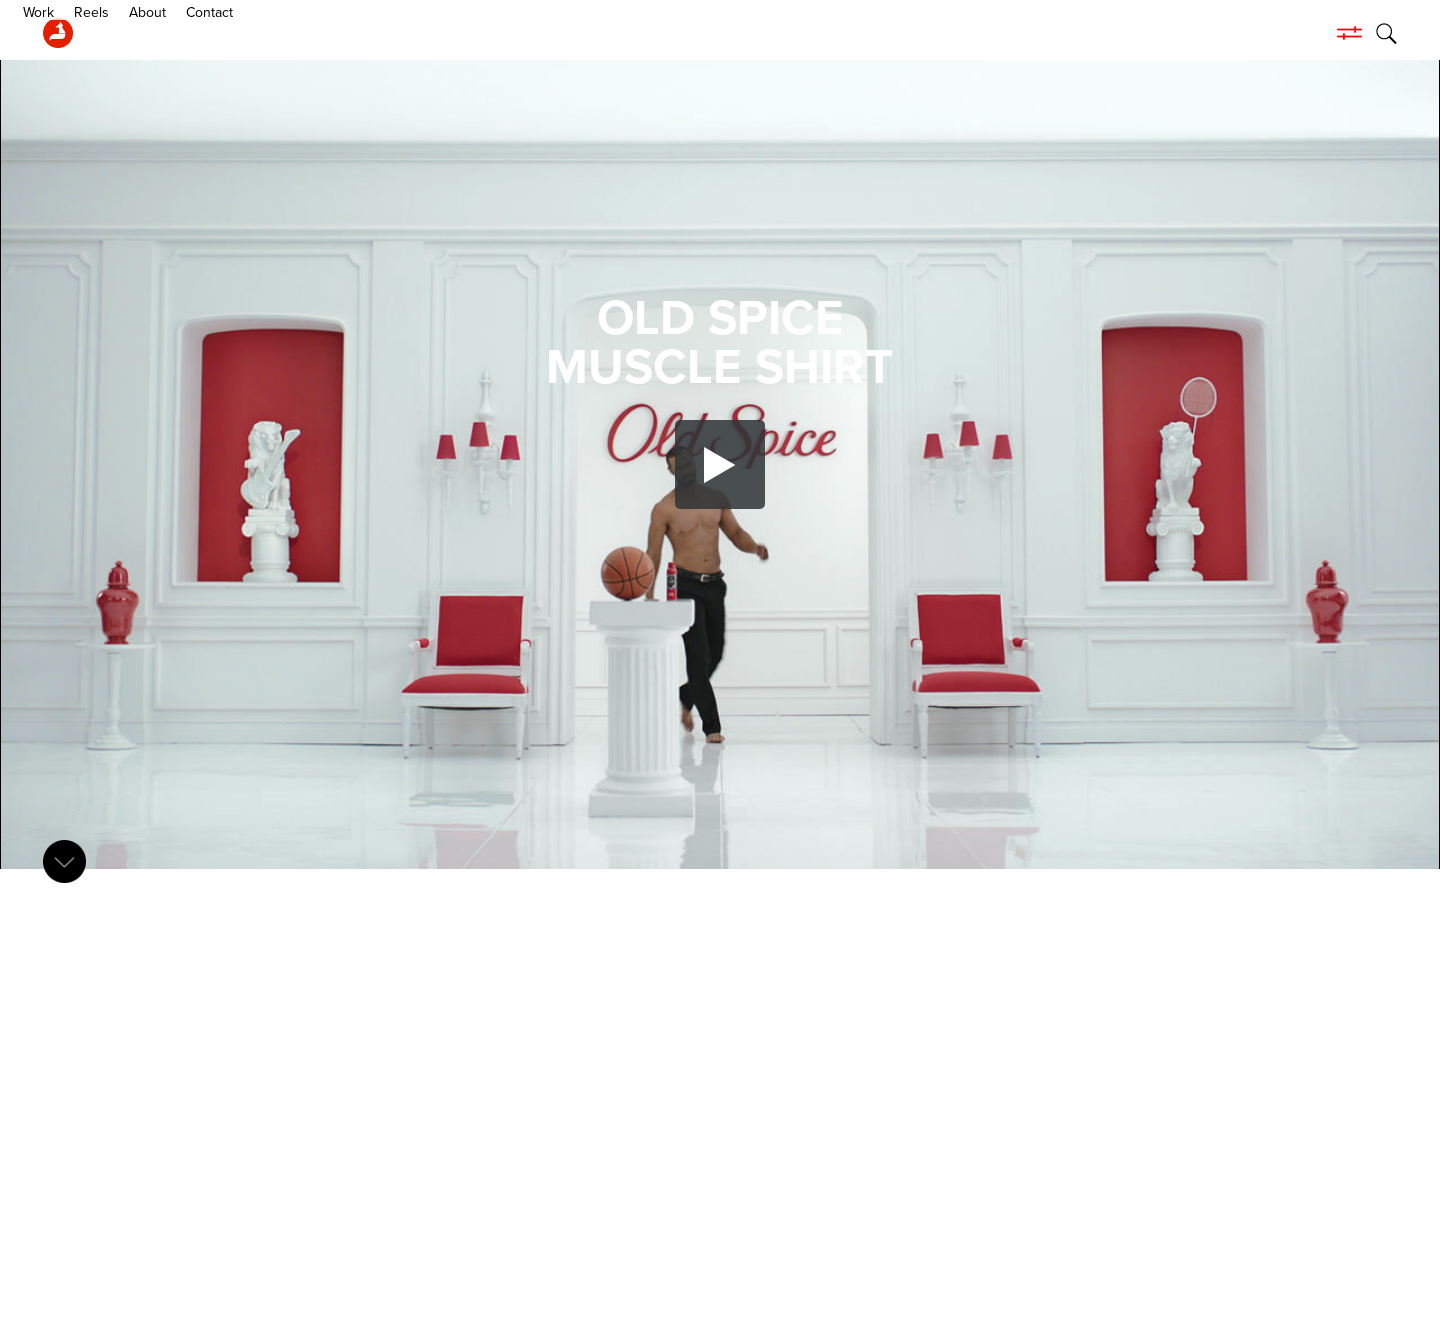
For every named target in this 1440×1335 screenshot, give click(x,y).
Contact (289, 33)
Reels (171, 33)
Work (118, 33)
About (227, 33)
